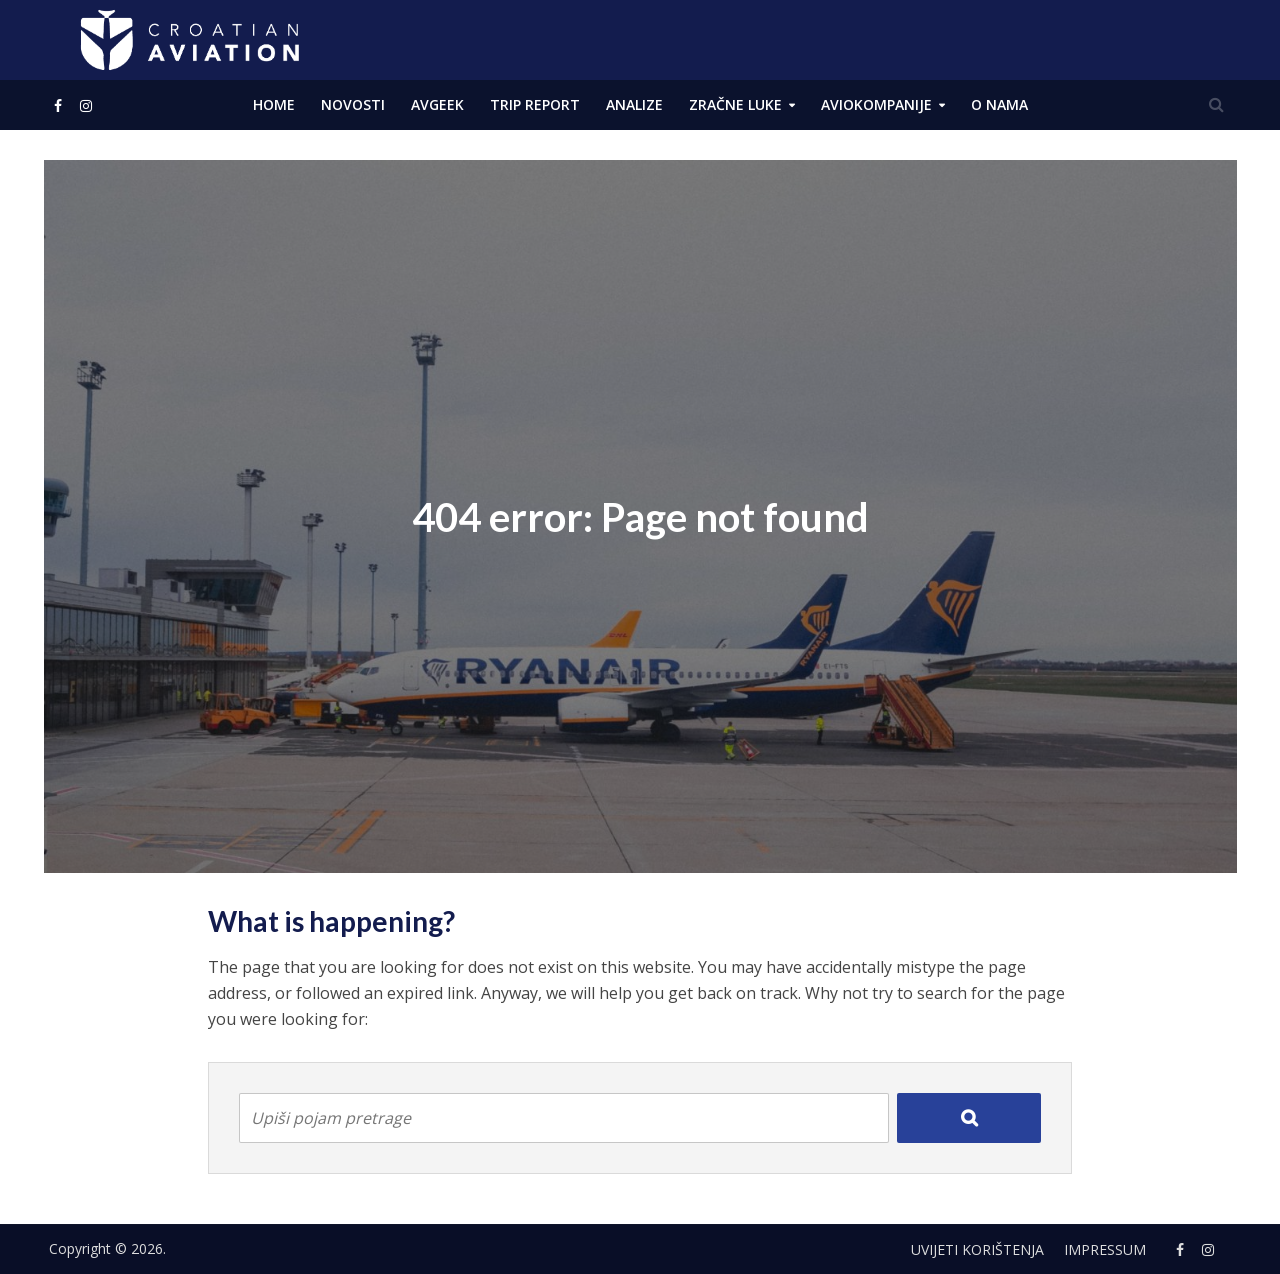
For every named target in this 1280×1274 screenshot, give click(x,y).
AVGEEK (437, 104)
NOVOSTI (353, 104)
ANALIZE (634, 104)
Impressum (1105, 1249)
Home (274, 104)
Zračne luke (735, 104)
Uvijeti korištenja (977, 1249)
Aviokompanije (876, 104)
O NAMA (999, 104)
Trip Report (535, 104)
